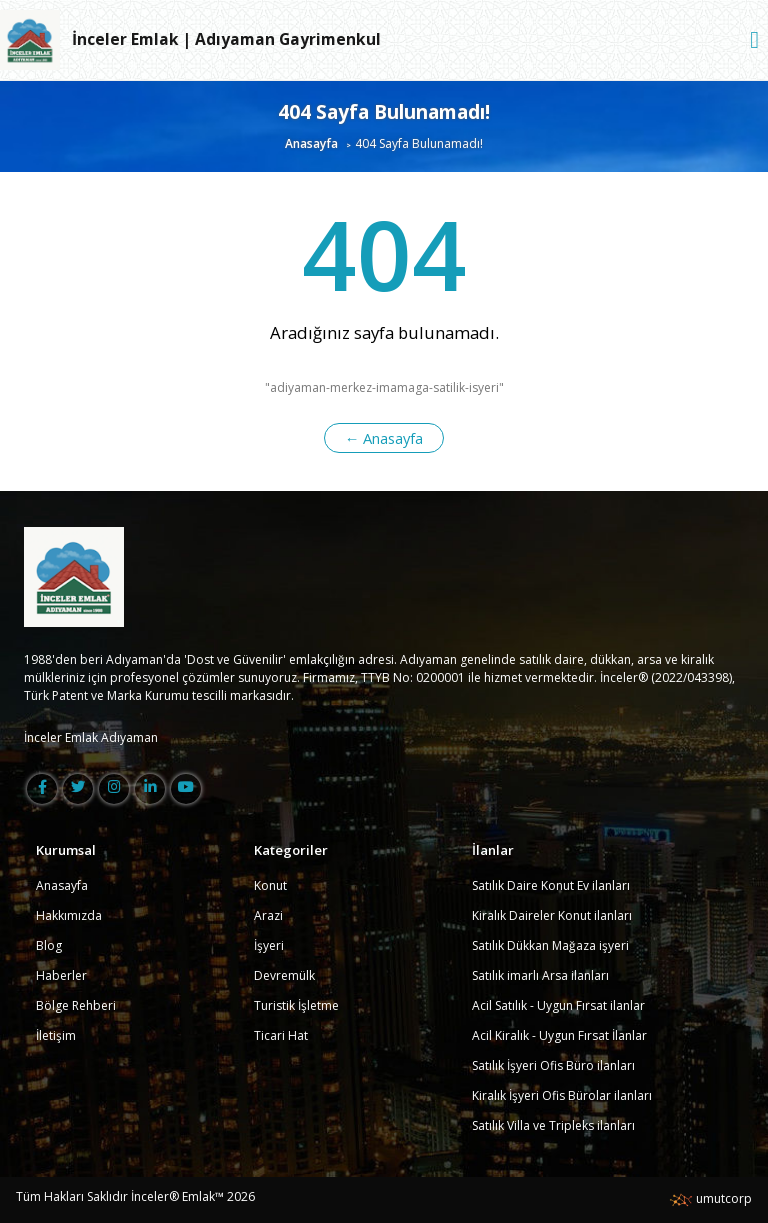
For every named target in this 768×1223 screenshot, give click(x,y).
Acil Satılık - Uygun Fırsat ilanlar (558, 1005)
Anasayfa (311, 143)
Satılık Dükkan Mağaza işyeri (550, 945)
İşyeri (269, 945)
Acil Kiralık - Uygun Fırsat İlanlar (559, 1035)
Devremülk (284, 975)
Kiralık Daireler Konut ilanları (552, 915)
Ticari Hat (281, 1035)
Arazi (268, 915)
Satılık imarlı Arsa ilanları (540, 975)
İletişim (56, 1035)
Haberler (61, 975)
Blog (49, 945)
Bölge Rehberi (76, 1005)
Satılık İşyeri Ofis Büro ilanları (553, 1065)
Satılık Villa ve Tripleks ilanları (553, 1125)
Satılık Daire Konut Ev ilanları (551, 885)
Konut (270, 885)
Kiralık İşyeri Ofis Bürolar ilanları (562, 1095)
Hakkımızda (69, 915)
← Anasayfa (384, 438)
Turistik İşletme (296, 1005)
